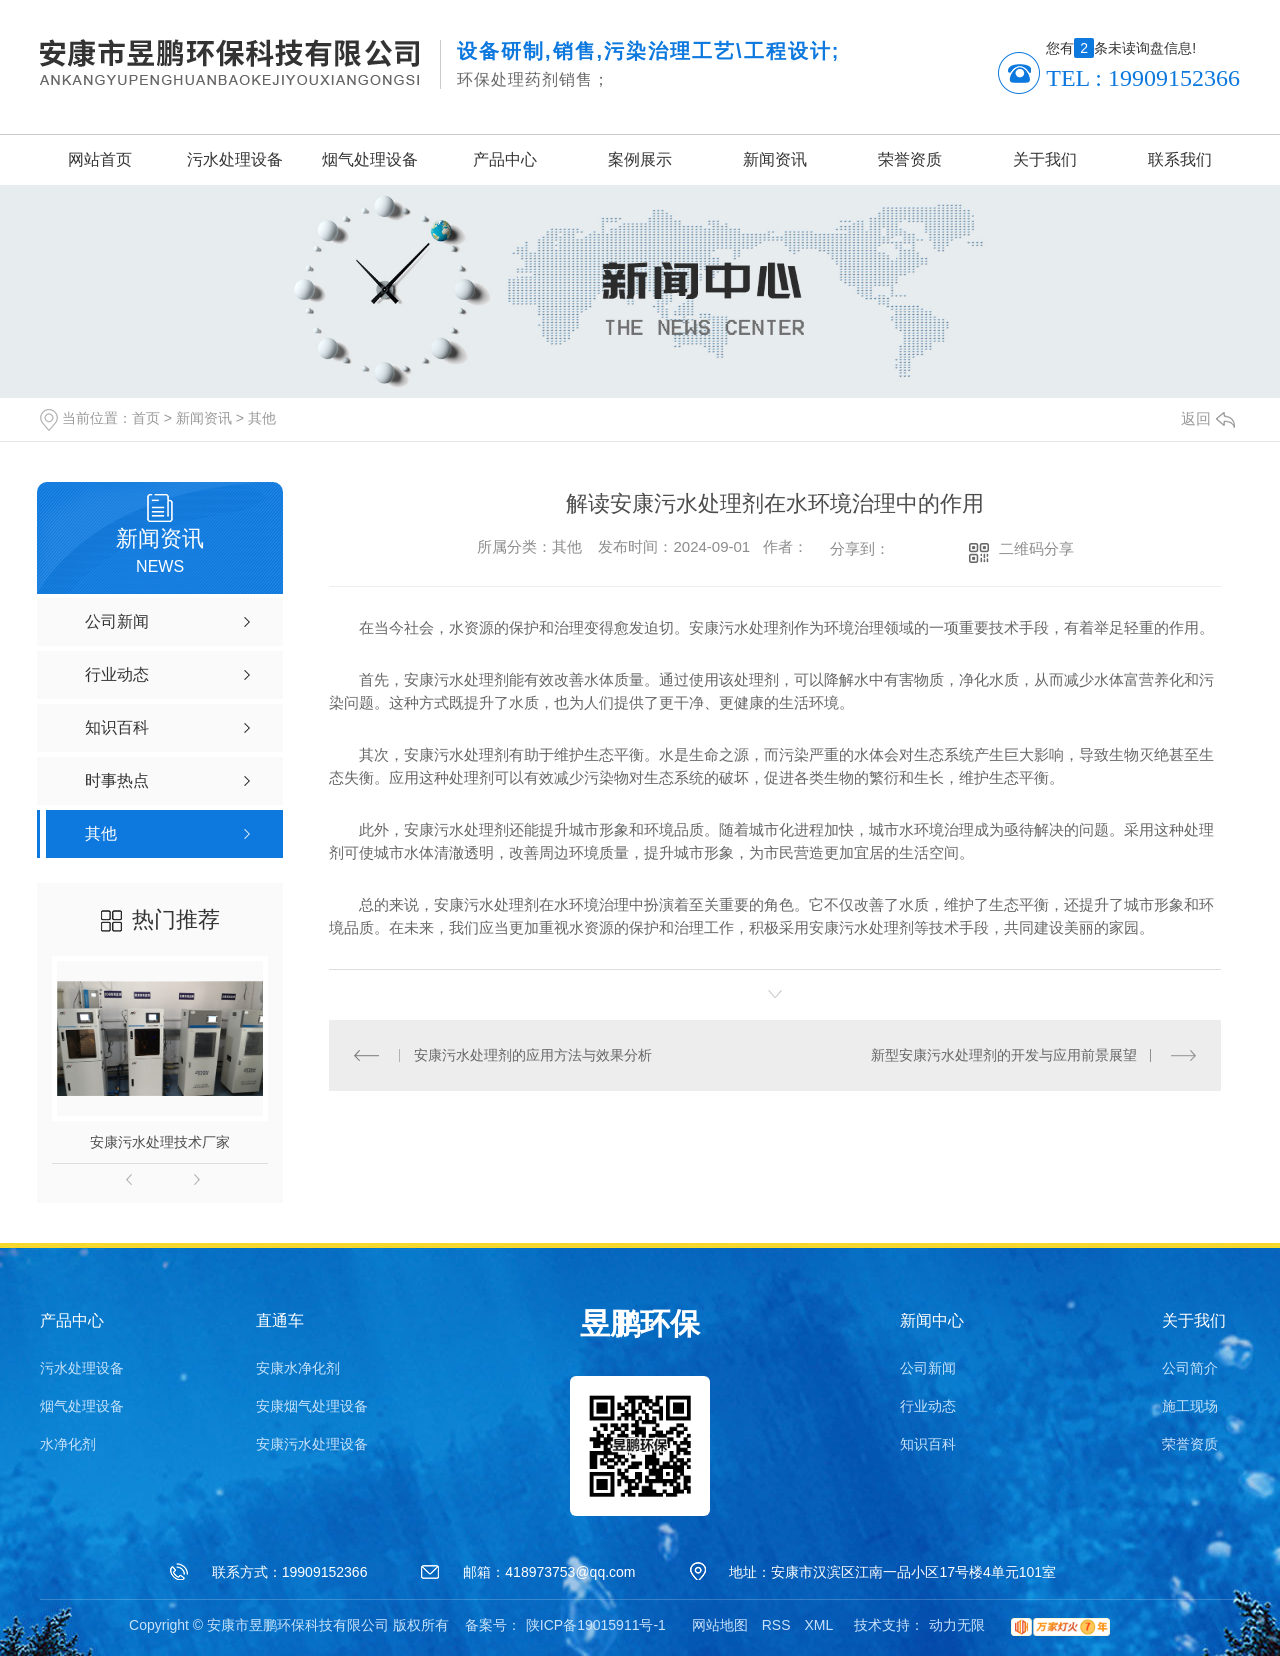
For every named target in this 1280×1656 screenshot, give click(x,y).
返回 (1208, 418)
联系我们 (1180, 159)
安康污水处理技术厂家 (160, 1142)
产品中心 (505, 159)
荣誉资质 (910, 159)
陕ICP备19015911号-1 (596, 1625)
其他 (262, 418)
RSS (776, 1625)
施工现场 (1190, 1406)
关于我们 (1045, 159)
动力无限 (957, 1625)
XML (818, 1625)
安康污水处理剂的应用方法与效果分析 (533, 1055)
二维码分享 (1036, 548)
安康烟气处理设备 (312, 1406)
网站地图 (720, 1625)
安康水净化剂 (298, 1368)
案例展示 (640, 159)
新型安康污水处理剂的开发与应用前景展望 (1004, 1055)
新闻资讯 (775, 159)
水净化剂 (68, 1444)
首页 (146, 418)
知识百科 (928, 1444)
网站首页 (100, 159)
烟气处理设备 (370, 159)
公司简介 (1190, 1368)
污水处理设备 (235, 159)
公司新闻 (928, 1368)
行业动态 (928, 1406)
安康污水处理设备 (312, 1444)
